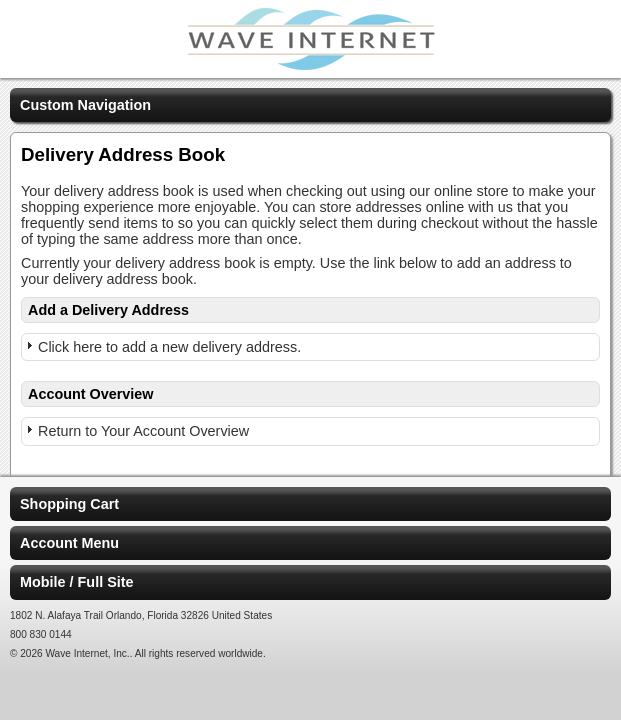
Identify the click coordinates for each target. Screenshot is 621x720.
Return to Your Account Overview (143, 431)
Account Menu (69, 543)
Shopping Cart (69, 504)
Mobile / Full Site (77, 582)
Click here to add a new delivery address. (169, 347)
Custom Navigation (85, 105)
